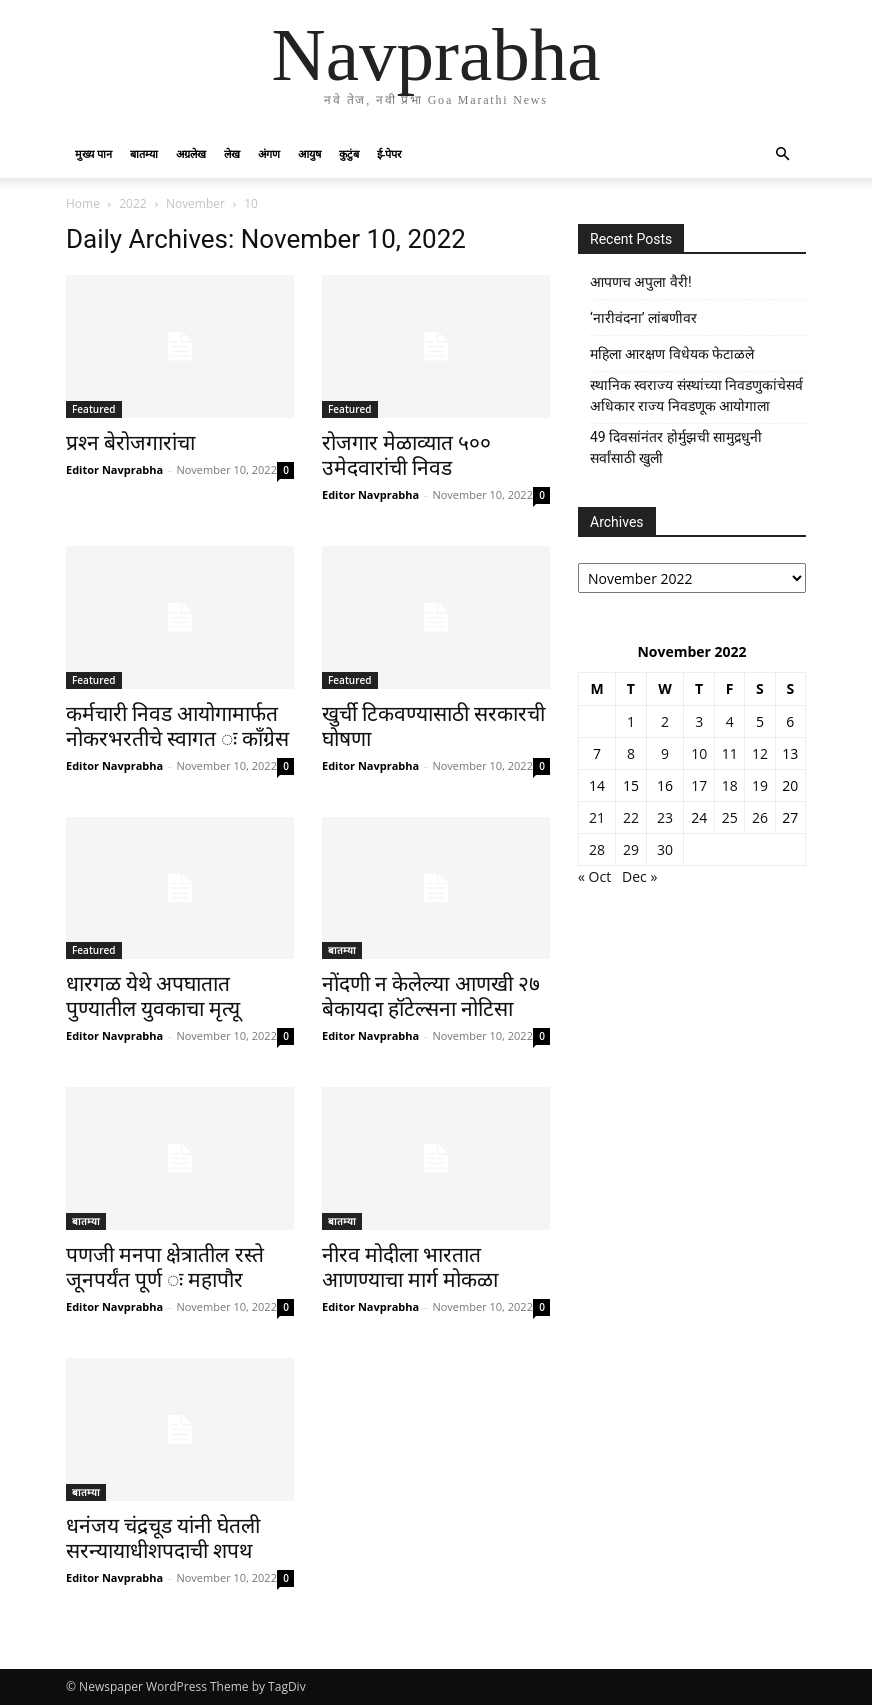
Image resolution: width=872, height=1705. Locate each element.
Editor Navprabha (114, 469)
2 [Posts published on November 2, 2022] (665, 721)
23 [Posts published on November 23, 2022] (665, 817)
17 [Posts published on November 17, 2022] (699, 785)
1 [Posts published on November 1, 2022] (631, 721)
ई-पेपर (390, 153)
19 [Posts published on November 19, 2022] (760, 785)
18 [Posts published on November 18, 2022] (730, 785)
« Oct (594, 876)
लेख (232, 153)
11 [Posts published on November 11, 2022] (730, 753)
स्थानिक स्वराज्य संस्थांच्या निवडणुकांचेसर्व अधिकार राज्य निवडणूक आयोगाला (696, 395)
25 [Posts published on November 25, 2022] (730, 817)
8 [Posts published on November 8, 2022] (631, 753)
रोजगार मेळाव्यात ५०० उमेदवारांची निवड (406, 455)
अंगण (269, 153)
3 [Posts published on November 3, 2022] (699, 721)
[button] (782, 154)
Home (83, 203)
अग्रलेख (191, 153)
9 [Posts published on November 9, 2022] (665, 753)
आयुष (309, 153)
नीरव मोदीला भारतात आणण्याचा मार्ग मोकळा (410, 1267)
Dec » (639, 876)
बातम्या (144, 153)
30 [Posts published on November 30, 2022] (665, 849)
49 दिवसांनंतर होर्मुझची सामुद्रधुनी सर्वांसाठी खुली (676, 447)
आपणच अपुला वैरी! (641, 282)
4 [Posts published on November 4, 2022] (730, 721)
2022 (132, 203)
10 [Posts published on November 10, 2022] (699, 753)
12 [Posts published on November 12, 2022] (760, 753)
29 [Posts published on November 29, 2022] (631, 849)
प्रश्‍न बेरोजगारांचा (130, 443)
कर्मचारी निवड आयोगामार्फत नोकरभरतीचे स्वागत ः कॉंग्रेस (177, 726)
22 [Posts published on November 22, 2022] (631, 817)
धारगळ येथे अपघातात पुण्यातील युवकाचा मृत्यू (153, 996)
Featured (94, 409)
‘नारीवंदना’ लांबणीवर (643, 318)
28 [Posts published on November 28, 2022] (597, 849)
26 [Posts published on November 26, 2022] (760, 817)
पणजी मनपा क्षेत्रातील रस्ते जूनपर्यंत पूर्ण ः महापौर (165, 1267)
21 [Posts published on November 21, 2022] (597, 817)
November (195, 203)
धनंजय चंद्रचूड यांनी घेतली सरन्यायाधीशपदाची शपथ (163, 1538)
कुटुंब (349, 153)
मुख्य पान (93, 153)
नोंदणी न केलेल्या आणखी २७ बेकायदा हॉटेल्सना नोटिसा (431, 996)
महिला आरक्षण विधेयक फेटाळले (672, 354)
